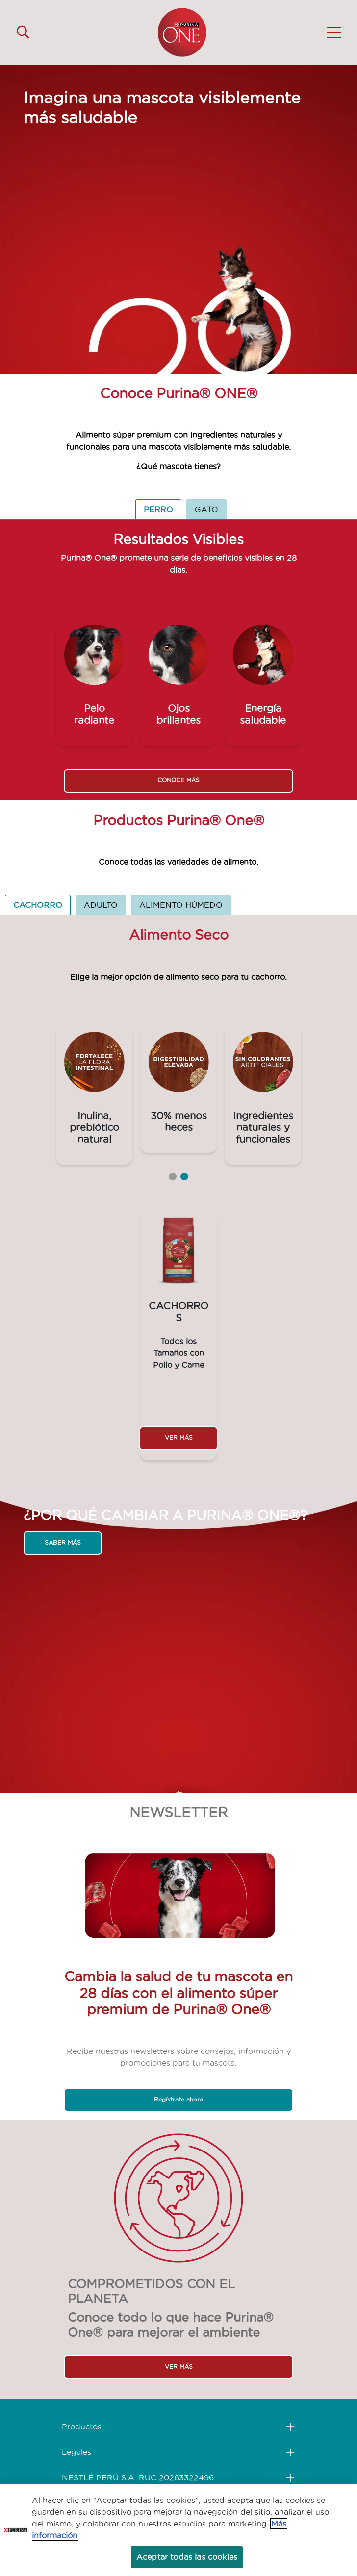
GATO (206, 509)
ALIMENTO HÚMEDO (181, 904)
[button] (334, 32)
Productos (82, 2426)
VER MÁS (179, 1437)
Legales (76, 2452)
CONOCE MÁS (178, 780)
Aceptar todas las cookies (186, 2556)
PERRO (158, 509)
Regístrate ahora (178, 2099)
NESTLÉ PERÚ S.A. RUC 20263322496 (138, 2477)
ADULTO (101, 904)
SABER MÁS (63, 1542)
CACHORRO (37, 904)
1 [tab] (173, 1176)
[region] (178, 2530)
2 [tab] (184, 1176)
